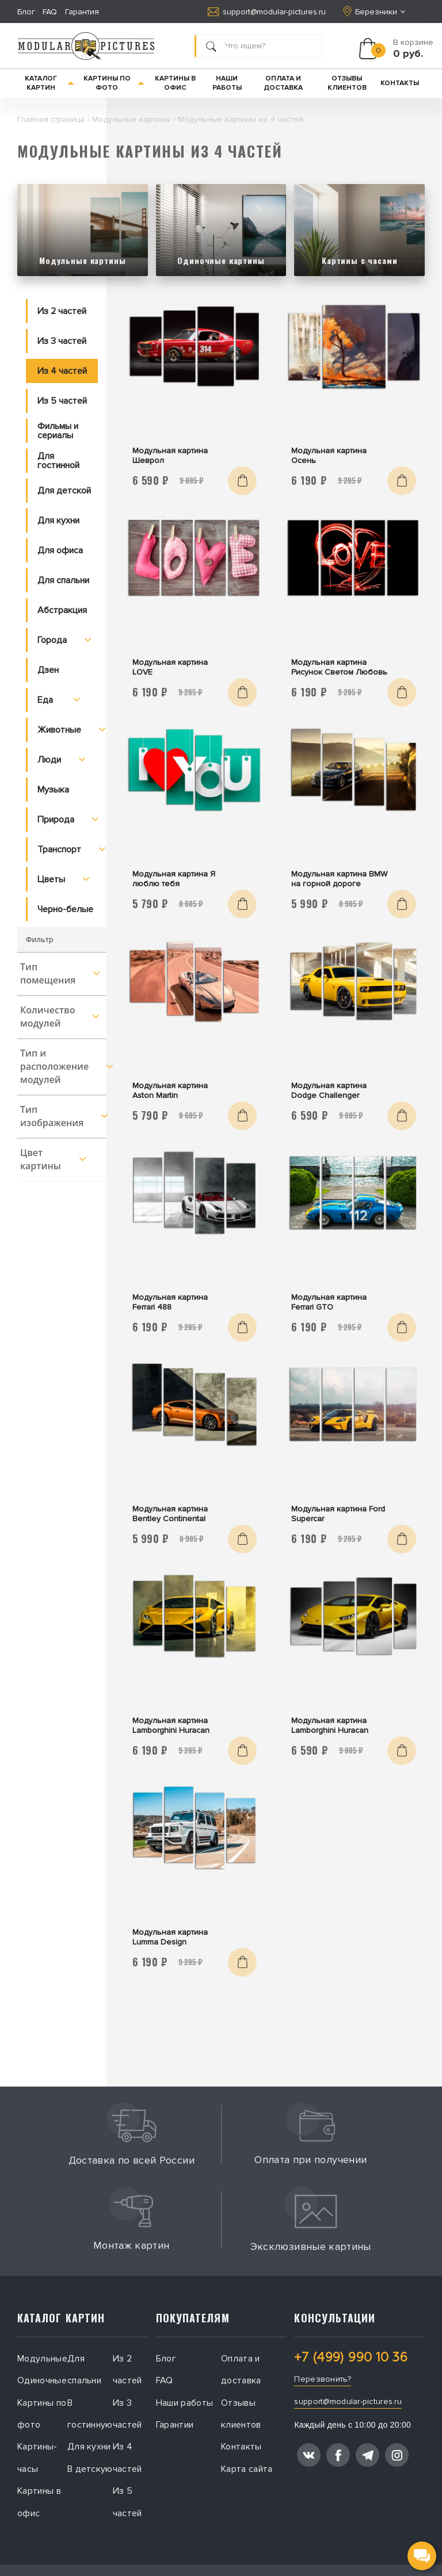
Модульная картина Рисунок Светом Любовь (339, 667)
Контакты (399, 83)
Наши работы (227, 83)
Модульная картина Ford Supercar (338, 1514)
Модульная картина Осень (329, 455)
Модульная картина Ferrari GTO (329, 1302)
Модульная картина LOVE (170, 667)
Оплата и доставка (283, 83)
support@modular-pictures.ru (267, 12)
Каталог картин (50, 83)
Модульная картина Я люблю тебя (173, 879)
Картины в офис (175, 83)
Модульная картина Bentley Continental (170, 1514)
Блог (26, 12)
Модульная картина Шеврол (170, 455)
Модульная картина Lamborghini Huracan (170, 1725)
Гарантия (82, 12)
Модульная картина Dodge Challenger (329, 1090)
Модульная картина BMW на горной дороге (339, 879)
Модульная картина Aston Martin (170, 1090)
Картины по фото (113, 83)
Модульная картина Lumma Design (170, 1937)
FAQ (50, 12)
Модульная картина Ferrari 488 (170, 1302)
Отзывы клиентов (347, 83)
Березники (375, 11)
